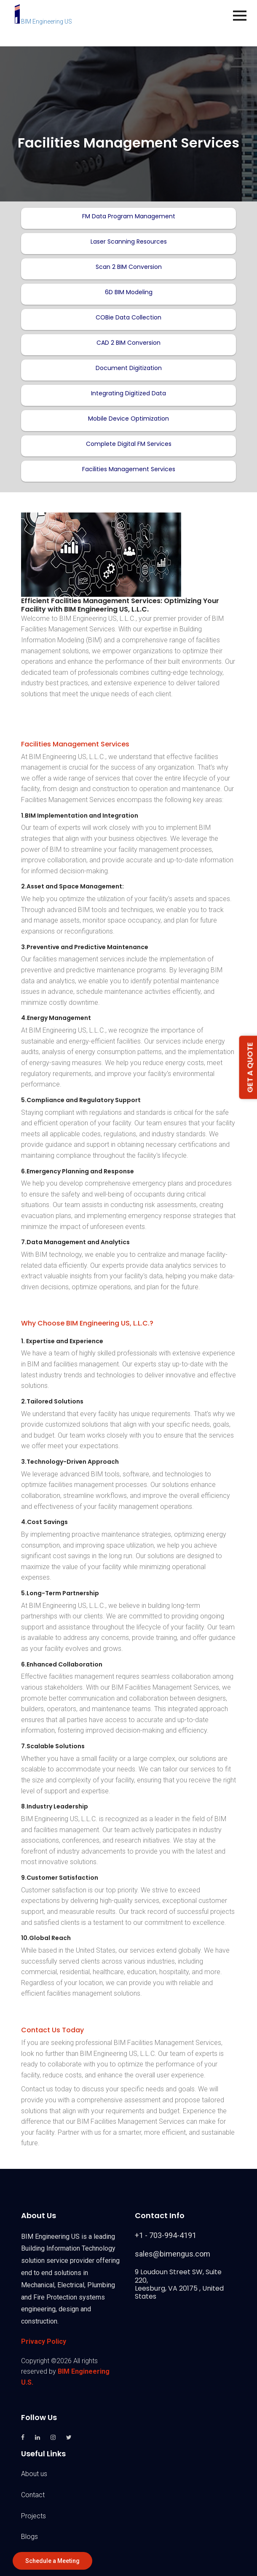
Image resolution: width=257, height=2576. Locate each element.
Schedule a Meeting (52, 2560)
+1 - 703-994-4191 (165, 2235)
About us (34, 2474)
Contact (33, 2495)
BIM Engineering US (43, 21)
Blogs (29, 2537)
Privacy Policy (43, 2341)
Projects (33, 2516)
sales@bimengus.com (172, 2253)
